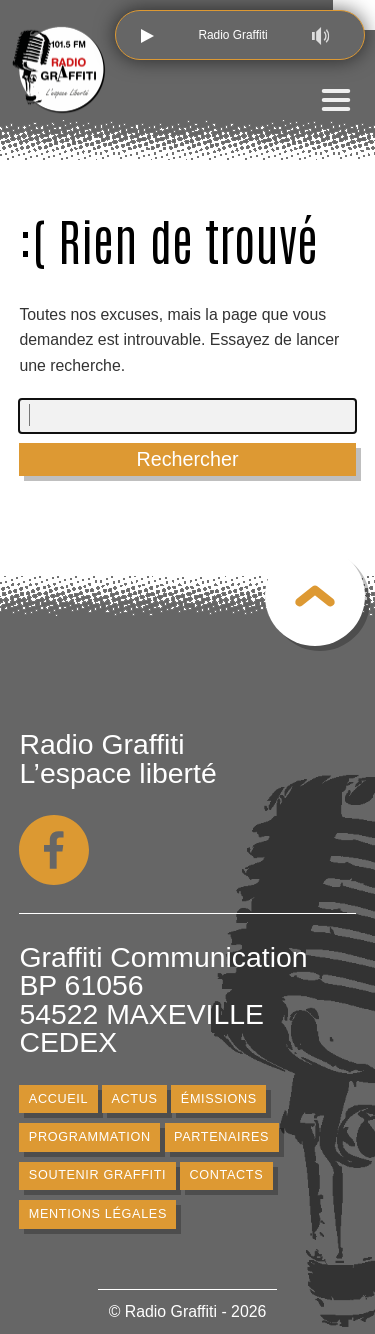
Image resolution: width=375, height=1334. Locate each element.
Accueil (58, 1099)
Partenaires (221, 1137)
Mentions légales (98, 1214)
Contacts (227, 1176)
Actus (135, 1099)
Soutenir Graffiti (98, 1176)
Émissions (219, 1099)
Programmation (90, 1137)
